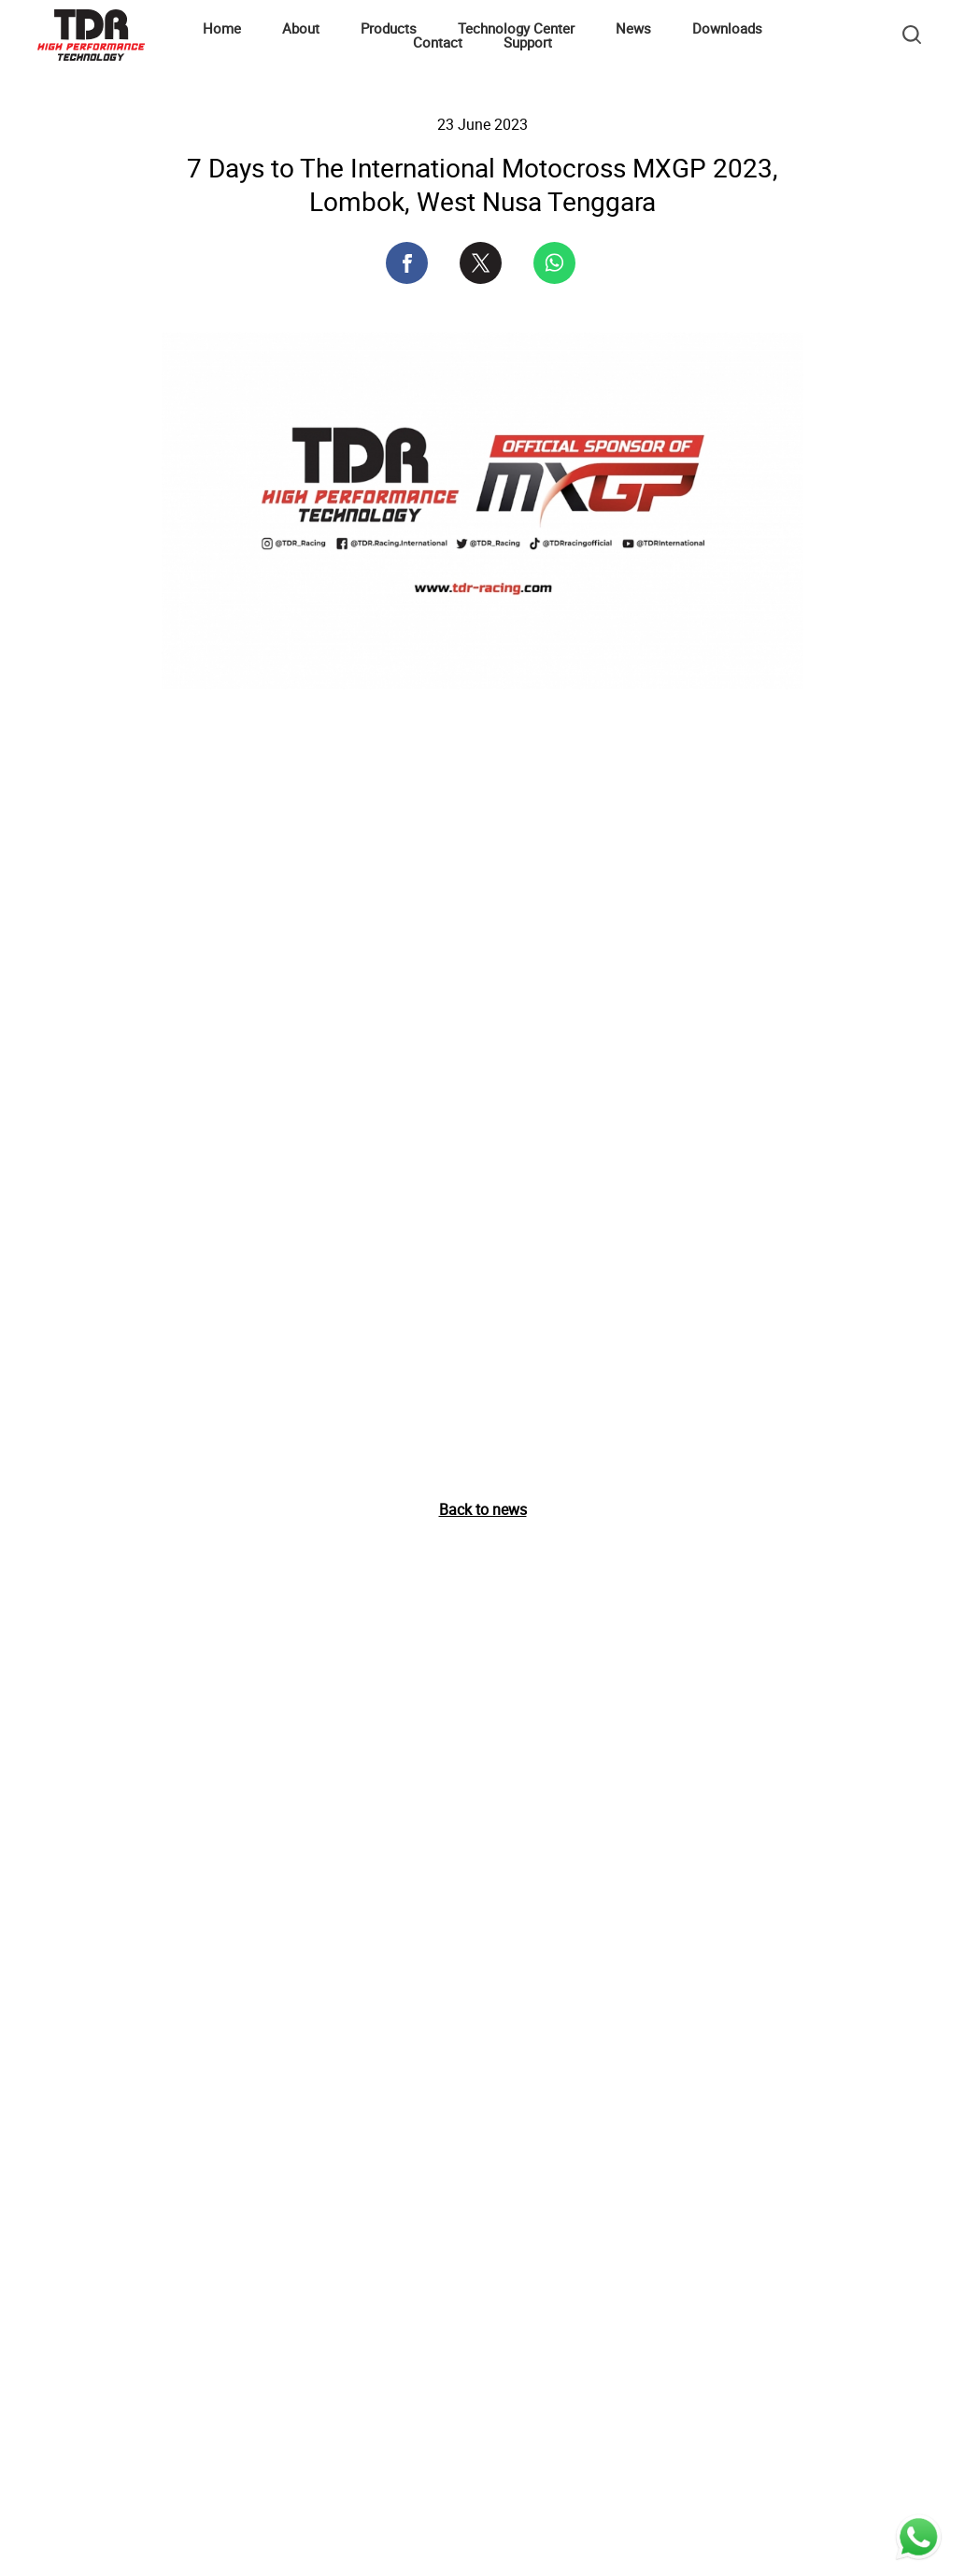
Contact (437, 42)
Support (528, 42)
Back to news (483, 1509)
